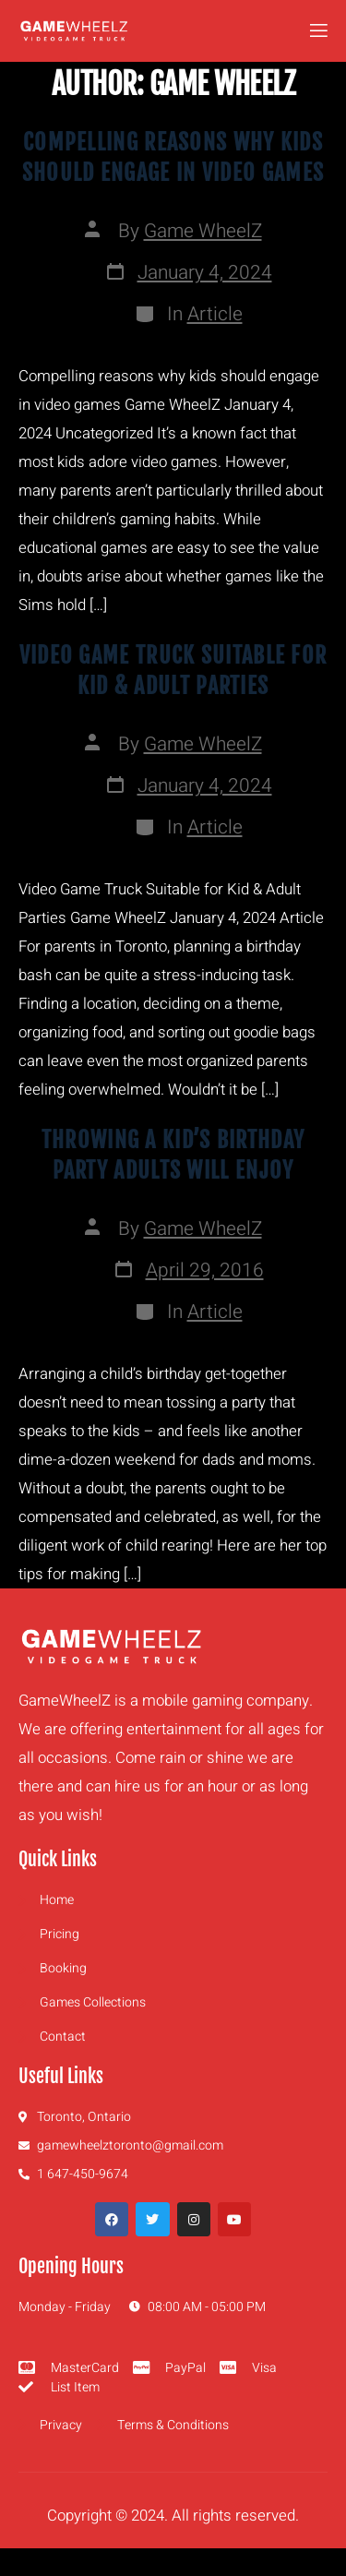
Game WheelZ (203, 231)
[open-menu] (317, 30)
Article (215, 314)
